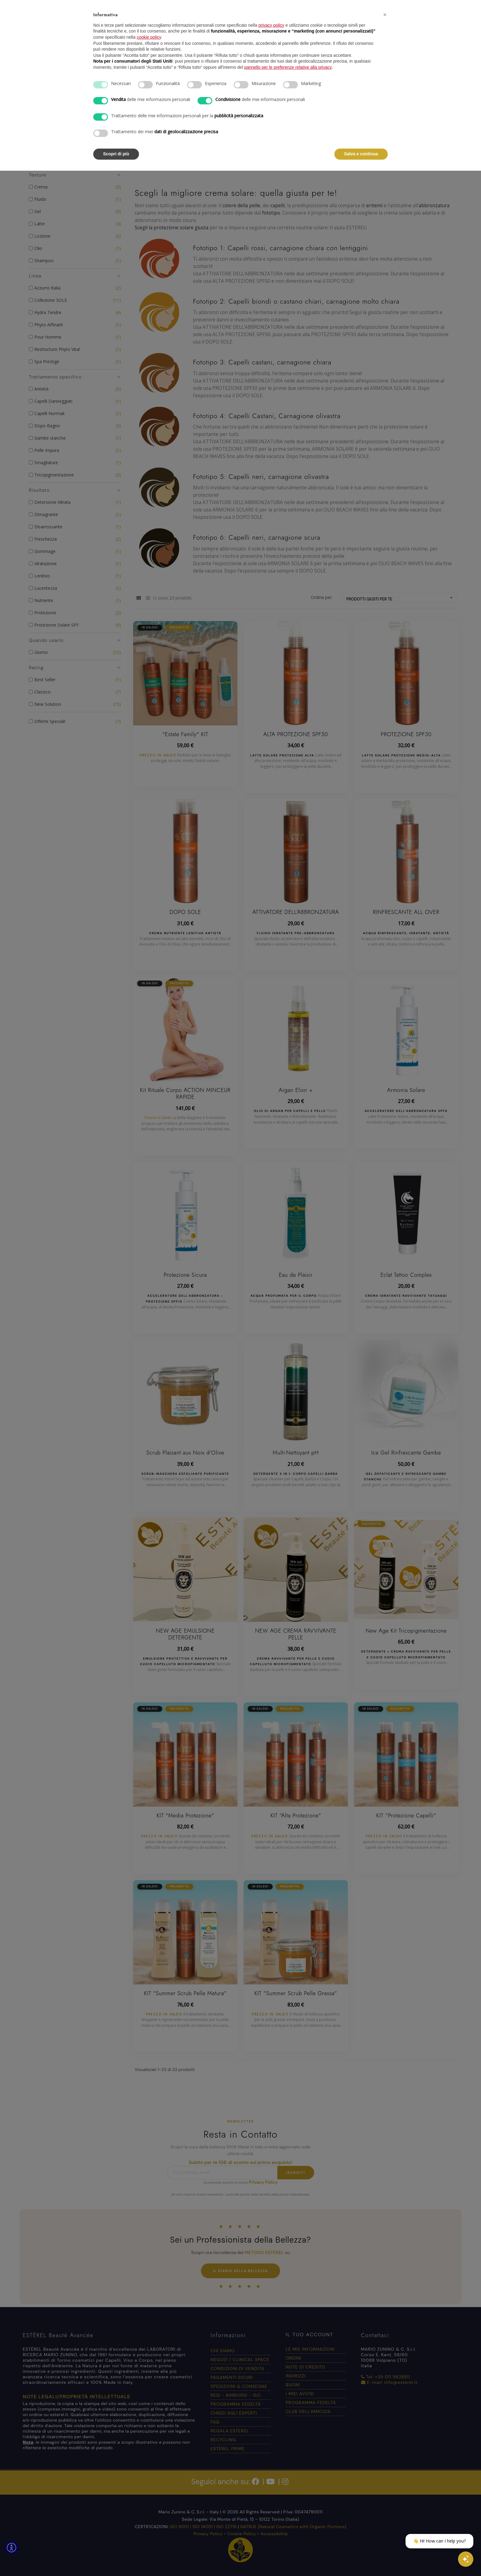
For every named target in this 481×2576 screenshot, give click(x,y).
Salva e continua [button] (361, 153)
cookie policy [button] (149, 37)
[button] (385, 15)
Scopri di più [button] (116, 153)
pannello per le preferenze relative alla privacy (288, 67)
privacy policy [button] (271, 25)
